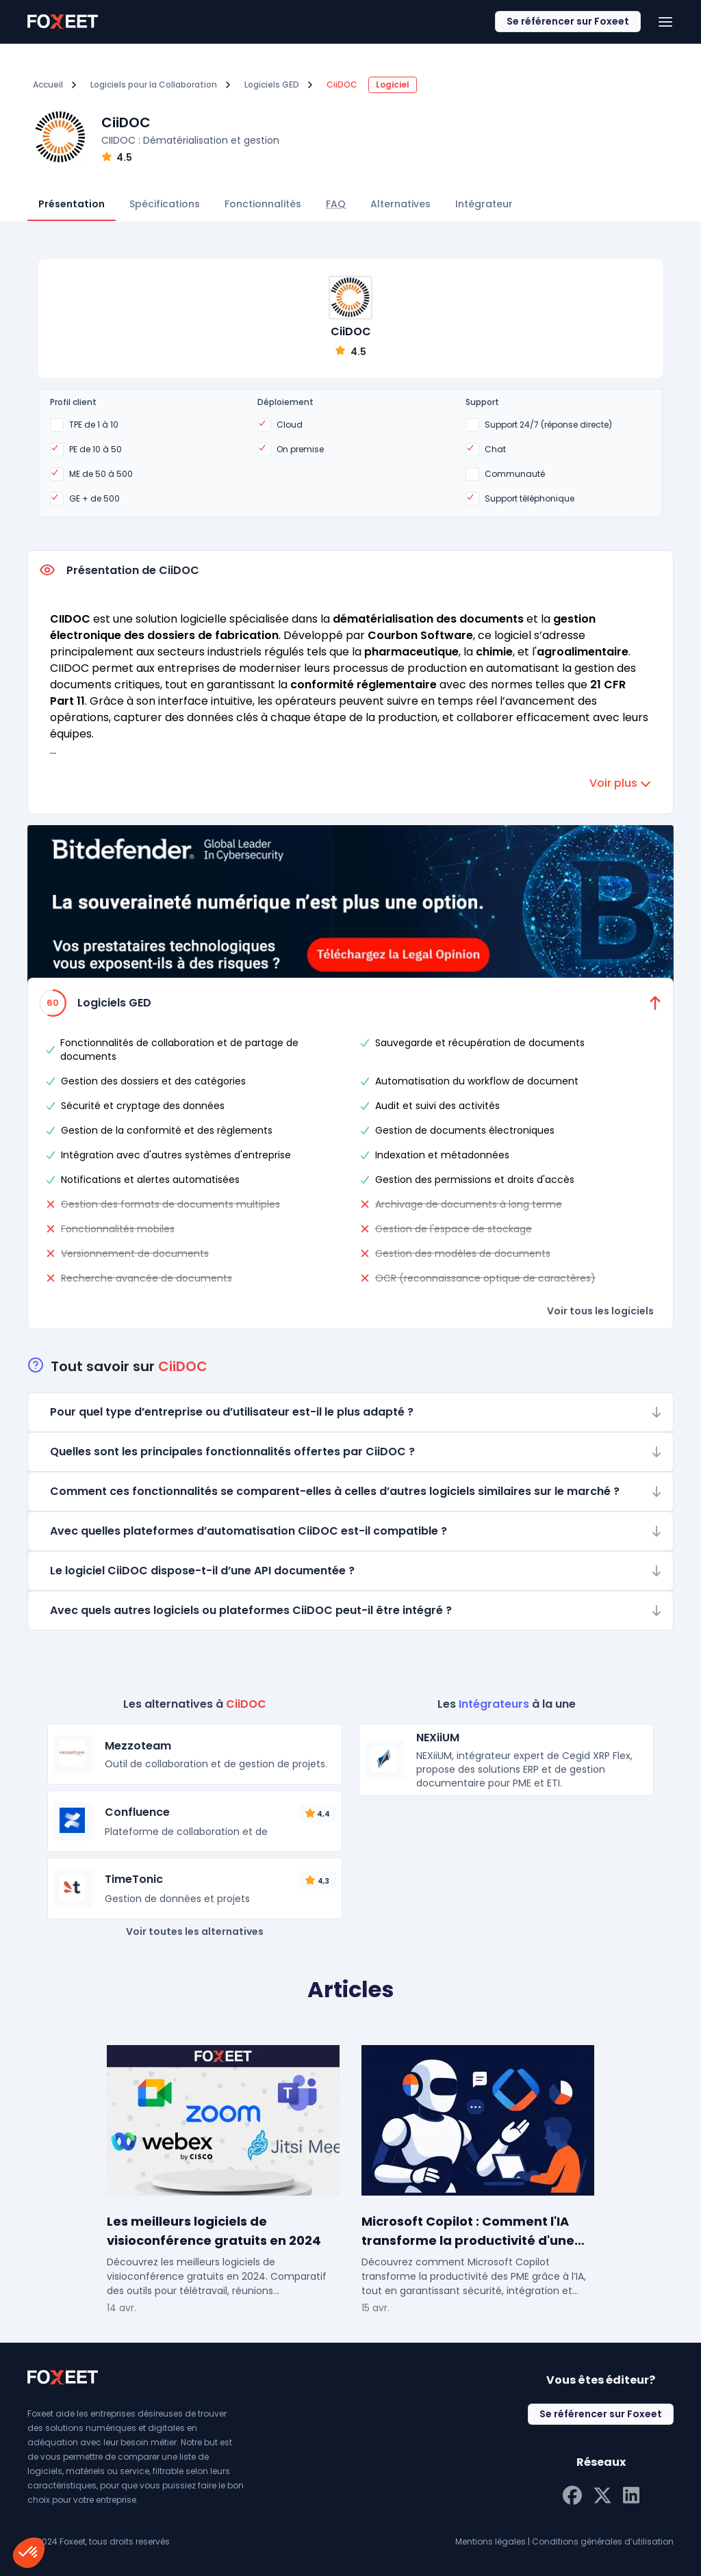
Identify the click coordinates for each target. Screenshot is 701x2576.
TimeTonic (134, 1879)
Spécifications (164, 204)
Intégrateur (484, 204)
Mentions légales (490, 2541)
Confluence (137, 1812)
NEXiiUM (437, 1737)
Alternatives (400, 204)
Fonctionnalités (263, 204)
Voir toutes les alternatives (195, 1931)
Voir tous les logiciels (600, 1311)
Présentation (71, 204)
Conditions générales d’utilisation (603, 2541)
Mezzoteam (138, 1746)
